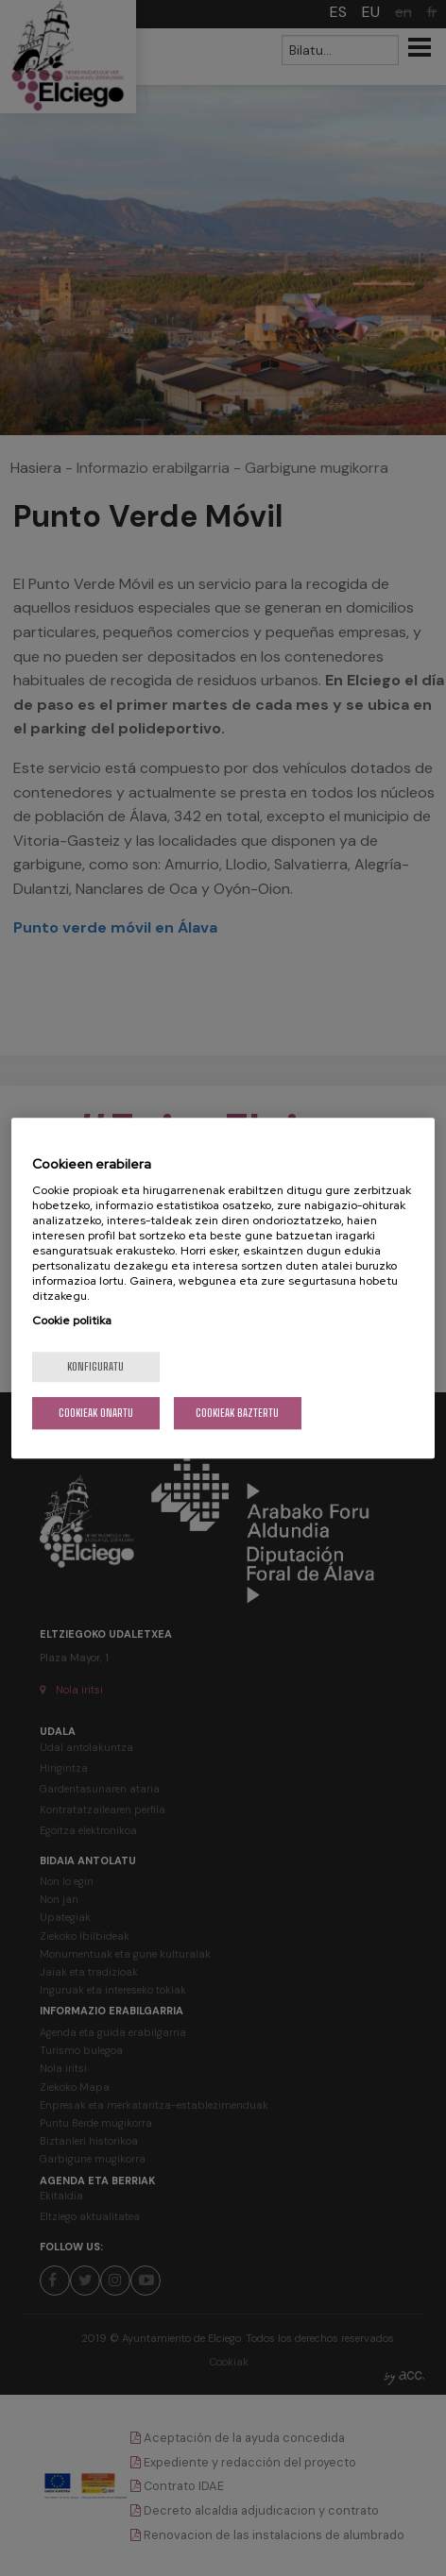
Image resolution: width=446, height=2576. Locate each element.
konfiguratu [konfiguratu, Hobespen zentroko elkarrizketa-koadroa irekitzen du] (95, 1366)
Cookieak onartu (96, 1413)
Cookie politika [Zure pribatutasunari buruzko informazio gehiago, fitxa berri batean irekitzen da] (72, 1320)
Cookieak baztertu (237, 1413)
